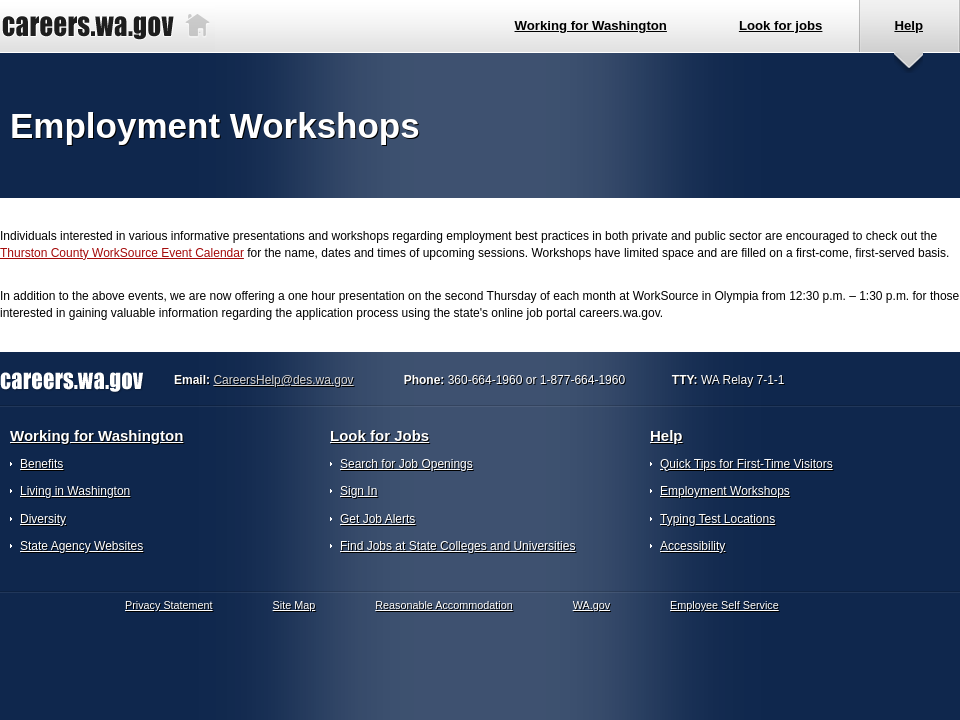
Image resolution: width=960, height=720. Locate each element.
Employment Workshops (725, 491)
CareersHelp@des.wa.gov (283, 380)
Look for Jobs (379, 435)
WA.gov (591, 605)
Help (666, 435)
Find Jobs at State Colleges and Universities (457, 546)
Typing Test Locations (717, 519)
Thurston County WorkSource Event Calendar (122, 253)
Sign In (358, 491)
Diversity (43, 519)
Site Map (294, 605)
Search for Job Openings (406, 464)
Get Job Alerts (377, 519)
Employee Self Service (724, 605)
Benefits (41, 464)
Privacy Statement (169, 605)
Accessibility (692, 546)
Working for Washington (96, 435)
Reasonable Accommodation (443, 605)
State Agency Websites (81, 546)
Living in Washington (75, 491)
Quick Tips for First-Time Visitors (746, 464)
